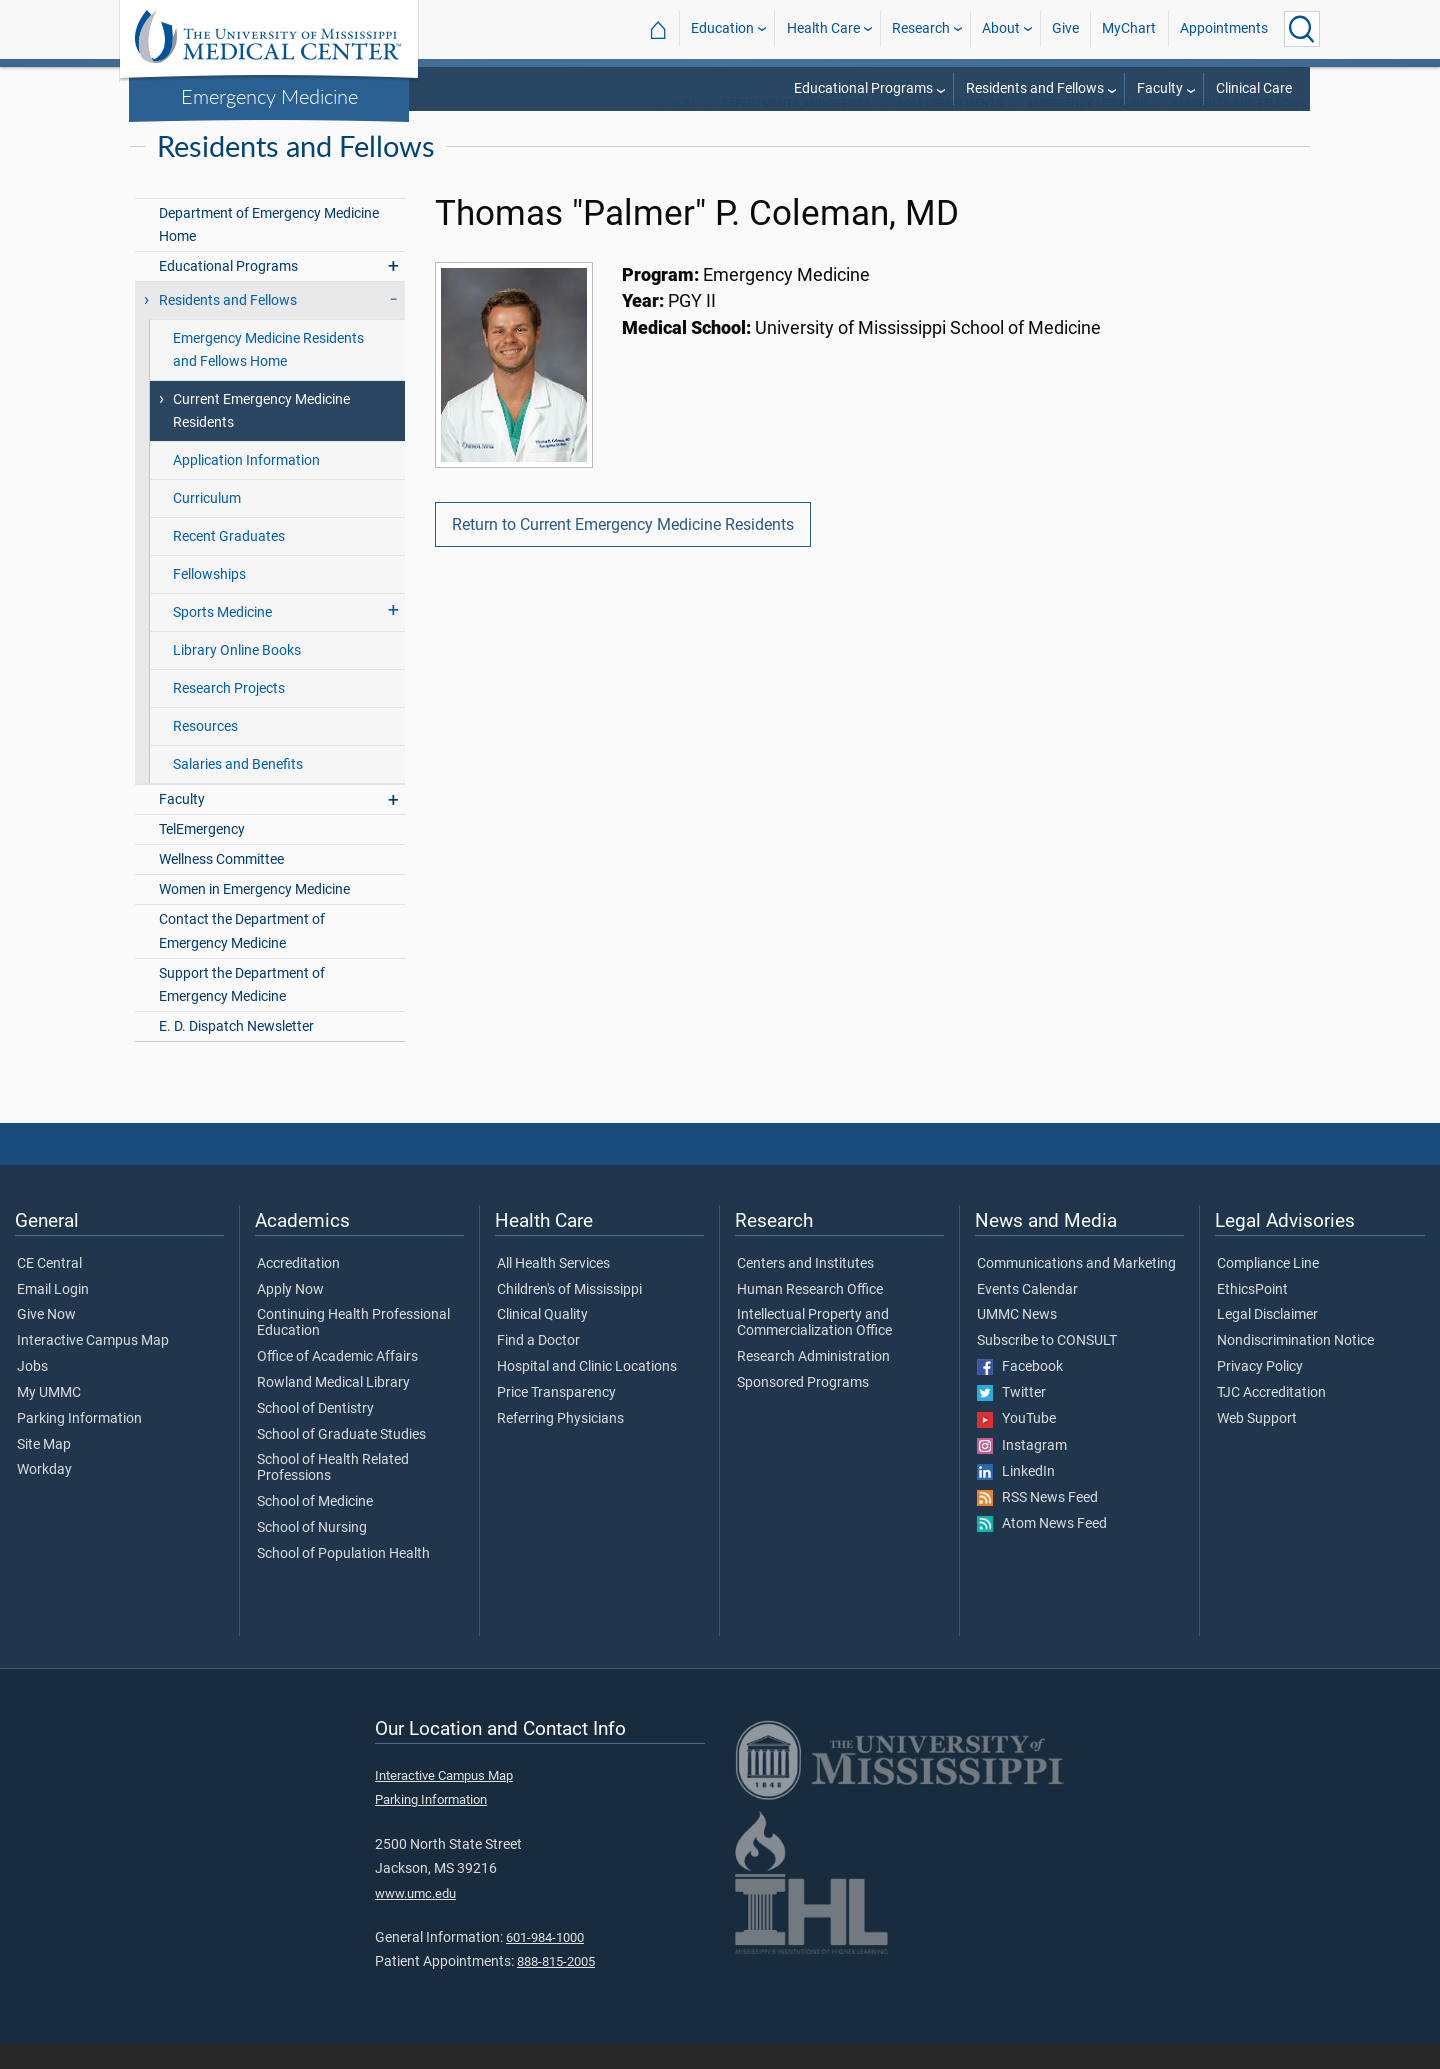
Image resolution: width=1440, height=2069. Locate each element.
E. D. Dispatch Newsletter (236, 1052)
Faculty (1160, 88)
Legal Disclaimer (1267, 1341)
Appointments (1224, 28)
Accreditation (298, 1290)
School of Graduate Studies (341, 1461)
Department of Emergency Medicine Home (269, 251)
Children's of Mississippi (569, 1316)
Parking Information (79, 1445)
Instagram (1022, 1472)
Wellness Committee (221, 885)
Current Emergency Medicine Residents (261, 437)
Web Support (1257, 1445)
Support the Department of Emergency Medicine (242, 1011)
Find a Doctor (538, 1367)
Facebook (1020, 1393)
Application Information (246, 486)
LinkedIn (1016, 1498)
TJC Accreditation (1271, 1419)
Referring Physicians (560, 1445)
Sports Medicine (222, 638)
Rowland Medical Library (333, 1409)
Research (921, 28)
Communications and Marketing (1076, 1290)
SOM (683, 129)
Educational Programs (863, 88)
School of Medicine (315, 1528)
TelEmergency (202, 855)
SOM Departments (950, 129)
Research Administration (813, 1383)
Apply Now (290, 1316)
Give (1065, 28)
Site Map (44, 1471)
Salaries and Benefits (238, 790)
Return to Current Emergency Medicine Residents (623, 550)
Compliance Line (1268, 1290)
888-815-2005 (556, 1987)
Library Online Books (237, 676)
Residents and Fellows (1035, 88)
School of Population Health (343, 1580)
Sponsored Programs (803, 1409)
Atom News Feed (1042, 1550)
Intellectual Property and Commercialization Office (814, 1349)
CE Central (49, 1290)
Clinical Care (1254, 88)
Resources (205, 752)
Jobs (32, 1393)
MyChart (1129, 28)
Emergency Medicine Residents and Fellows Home (268, 376)
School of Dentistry (315, 1435)
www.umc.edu (415, 1919)
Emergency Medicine (269, 96)
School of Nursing (312, 1554)
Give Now (46, 1341)
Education (722, 28)
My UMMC (49, 1419)
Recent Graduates (229, 562)
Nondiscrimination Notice (1295, 1367)
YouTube (1016, 1445)
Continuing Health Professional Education (353, 1349)
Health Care (823, 28)
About (1001, 28)
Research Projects (229, 714)
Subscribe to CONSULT (1047, 1367)
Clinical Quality (542, 1341)
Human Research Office (810, 1316)
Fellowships (209, 600)
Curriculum (207, 524)
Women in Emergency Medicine (254, 915)
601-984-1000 (545, 1963)
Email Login (53, 1316)
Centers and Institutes (805, 1290)
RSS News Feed (1037, 1524)
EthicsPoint (1252, 1316)
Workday (44, 1496)
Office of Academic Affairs (337, 1383)
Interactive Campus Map (93, 1367)
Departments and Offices (796, 129)
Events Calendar (1027, 1316)
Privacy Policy (1260, 1393)
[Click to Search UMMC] (1302, 29)
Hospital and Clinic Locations (587, 1393)
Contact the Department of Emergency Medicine (242, 957)
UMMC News (1017, 1341)
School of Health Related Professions (333, 1494)
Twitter (1011, 1419)
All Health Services (553, 1290)
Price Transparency (556, 1419)
